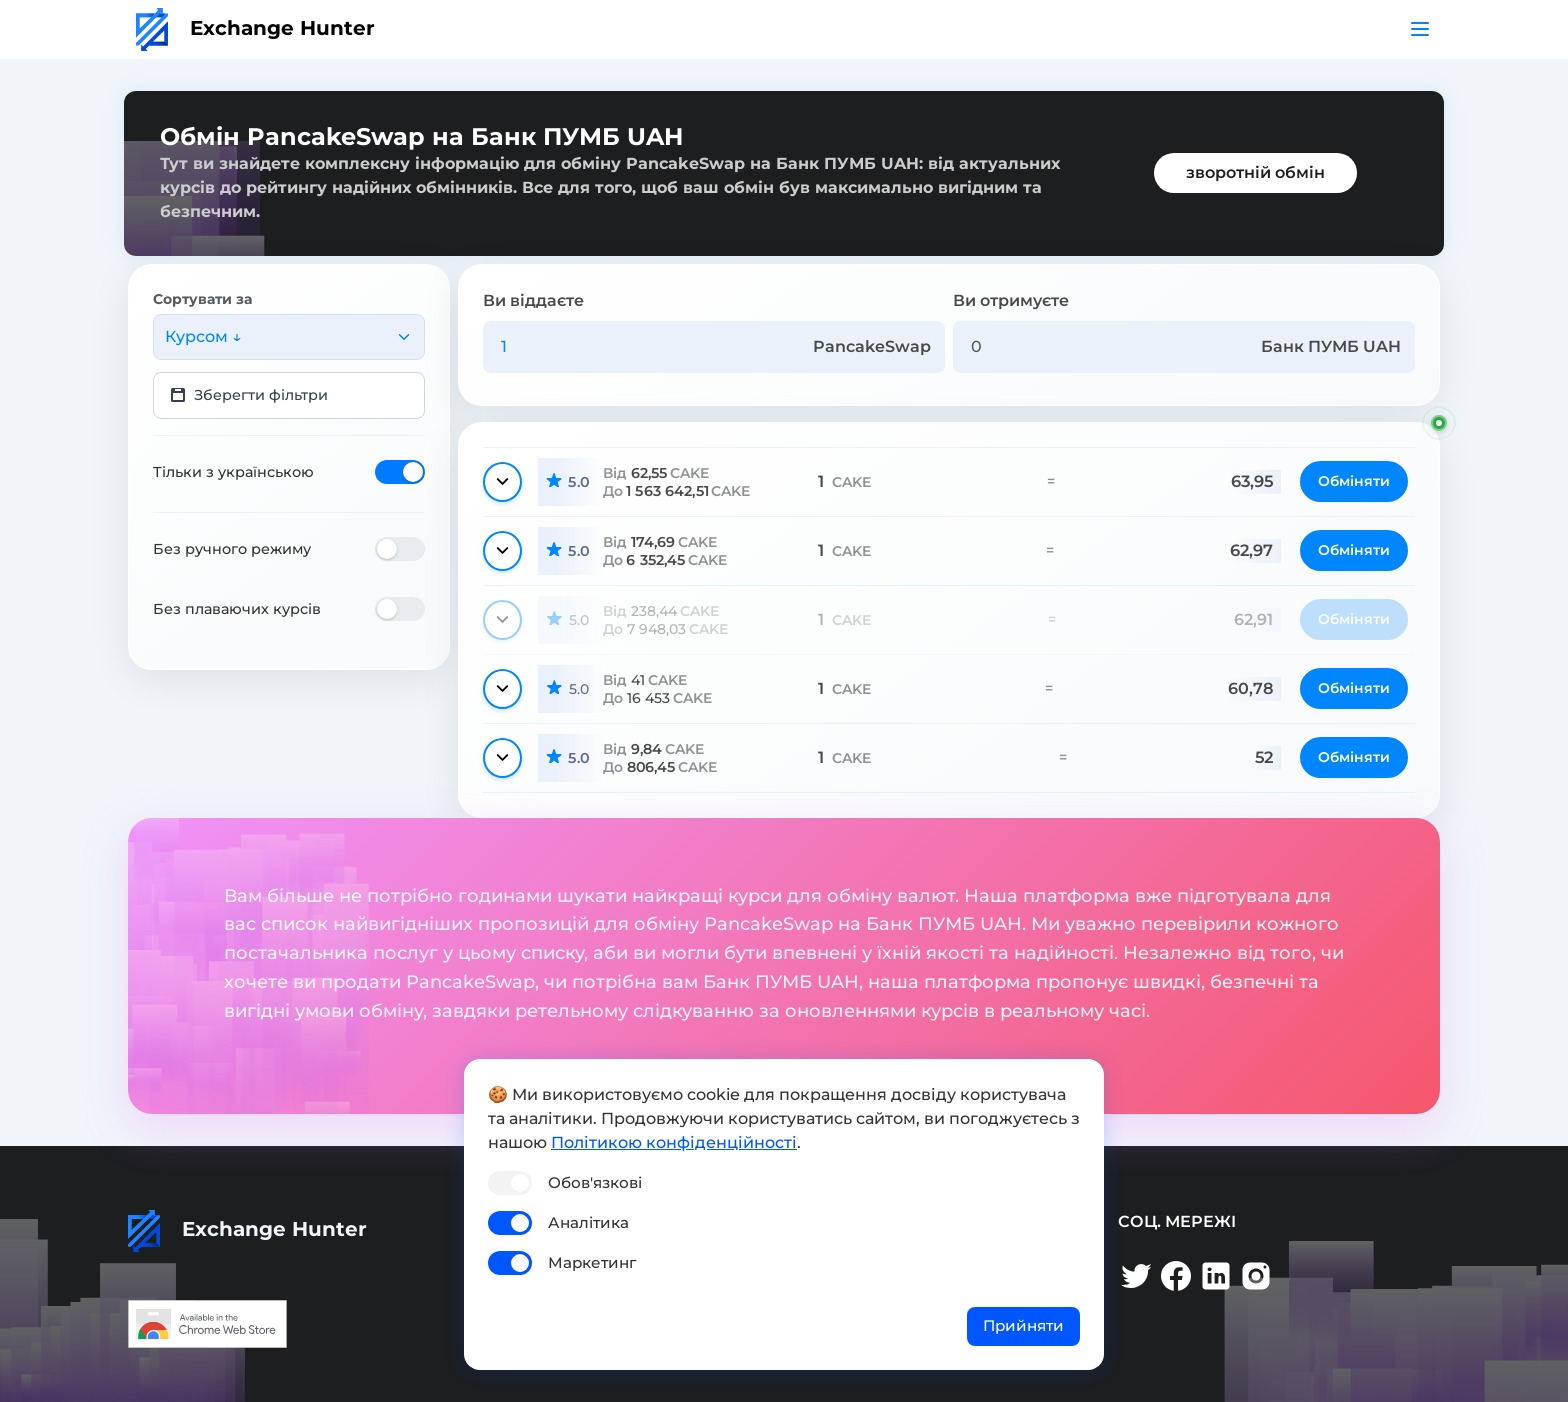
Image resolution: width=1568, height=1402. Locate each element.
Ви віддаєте (533, 300)
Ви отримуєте (1011, 300)
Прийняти (1023, 1325)
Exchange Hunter (255, 28)
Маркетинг (592, 1262)
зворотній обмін (1255, 172)
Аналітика (588, 1222)
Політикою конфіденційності (674, 1142)
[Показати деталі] (502, 482)
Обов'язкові (595, 1182)
